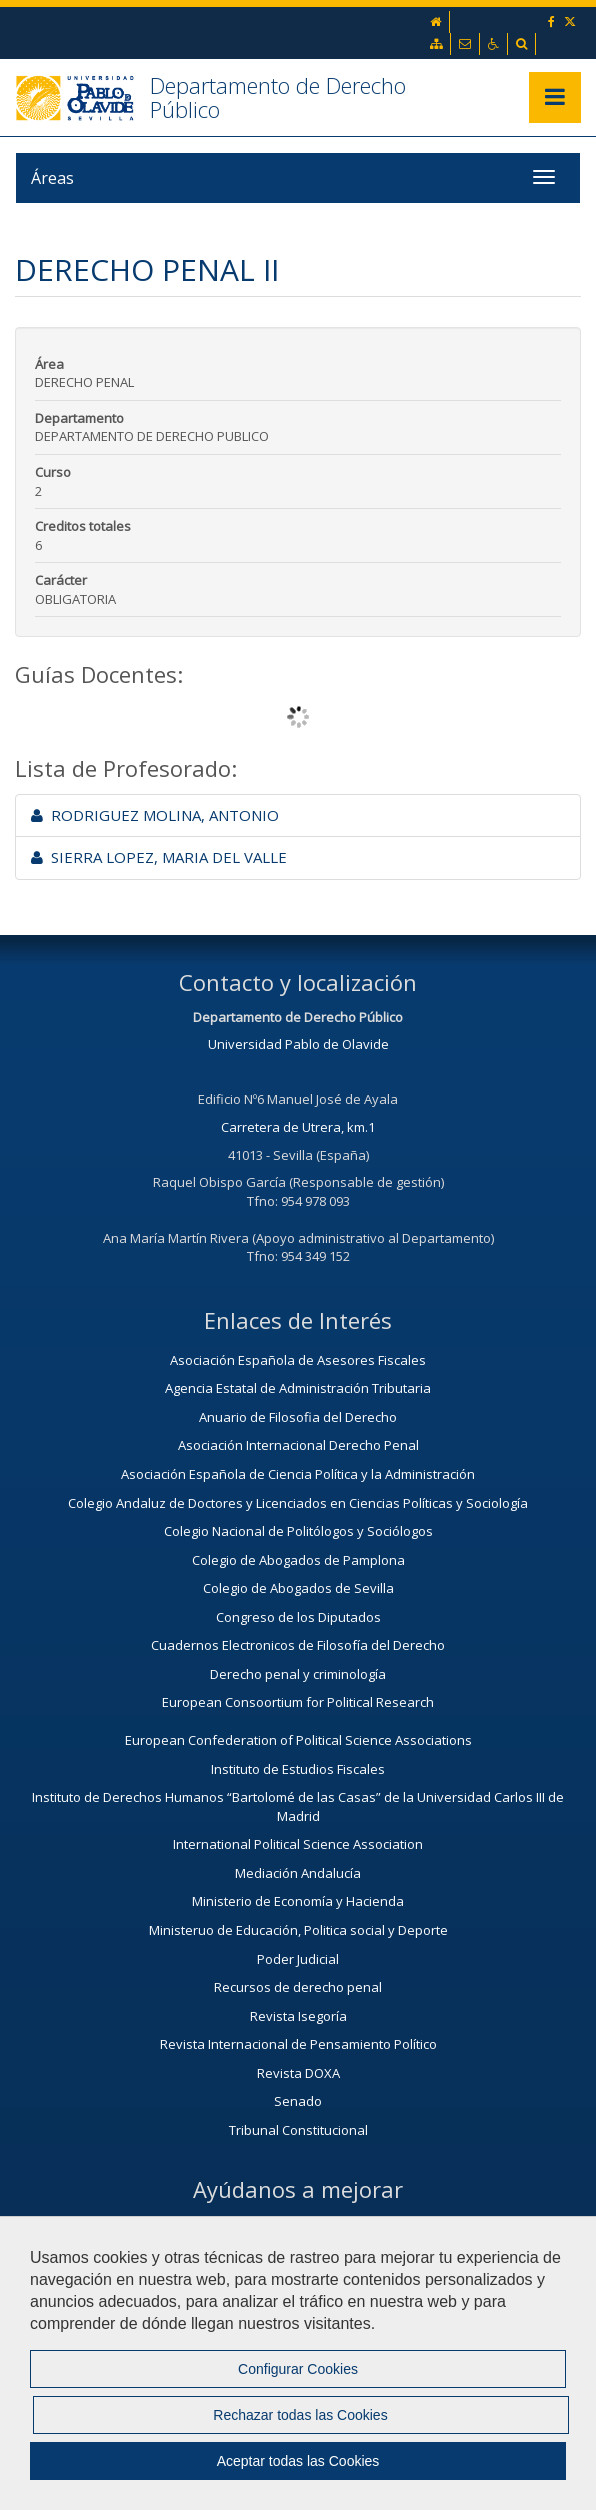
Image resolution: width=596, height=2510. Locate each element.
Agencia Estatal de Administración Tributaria (298, 1388)
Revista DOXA (298, 2073)
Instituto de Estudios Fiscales (298, 1769)
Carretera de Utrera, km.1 (298, 1127)
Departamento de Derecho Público (278, 97)
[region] (298, 2363)
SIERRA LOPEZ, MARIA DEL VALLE (159, 857)
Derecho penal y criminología (298, 1674)
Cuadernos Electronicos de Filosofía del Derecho (298, 1645)
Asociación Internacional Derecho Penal (298, 1445)
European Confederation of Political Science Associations (298, 1740)
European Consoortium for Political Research (298, 1702)
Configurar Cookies (298, 2369)
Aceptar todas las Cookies (298, 2461)
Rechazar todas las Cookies (300, 2415)
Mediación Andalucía (298, 1873)
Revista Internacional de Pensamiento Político (298, 2044)
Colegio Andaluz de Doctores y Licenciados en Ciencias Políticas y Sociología (298, 1503)
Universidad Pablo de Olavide (298, 1044)
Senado (298, 2101)
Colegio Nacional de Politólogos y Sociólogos (298, 1531)
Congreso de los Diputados (298, 1617)
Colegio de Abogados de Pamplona (298, 1560)
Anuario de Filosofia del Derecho (298, 1417)
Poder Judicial (298, 1959)
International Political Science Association (298, 1844)
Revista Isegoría (298, 2016)
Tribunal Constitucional (298, 2130)
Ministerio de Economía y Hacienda (298, 1901)
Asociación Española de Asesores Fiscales (298, 1360)
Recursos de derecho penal (298, 1987)
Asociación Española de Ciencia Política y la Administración (298, 1474)
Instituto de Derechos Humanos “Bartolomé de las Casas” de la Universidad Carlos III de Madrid (298, 1806)
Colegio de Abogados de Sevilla (298, 1588)
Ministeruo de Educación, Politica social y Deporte (298, 1930)
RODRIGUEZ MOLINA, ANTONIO (155, 815)
